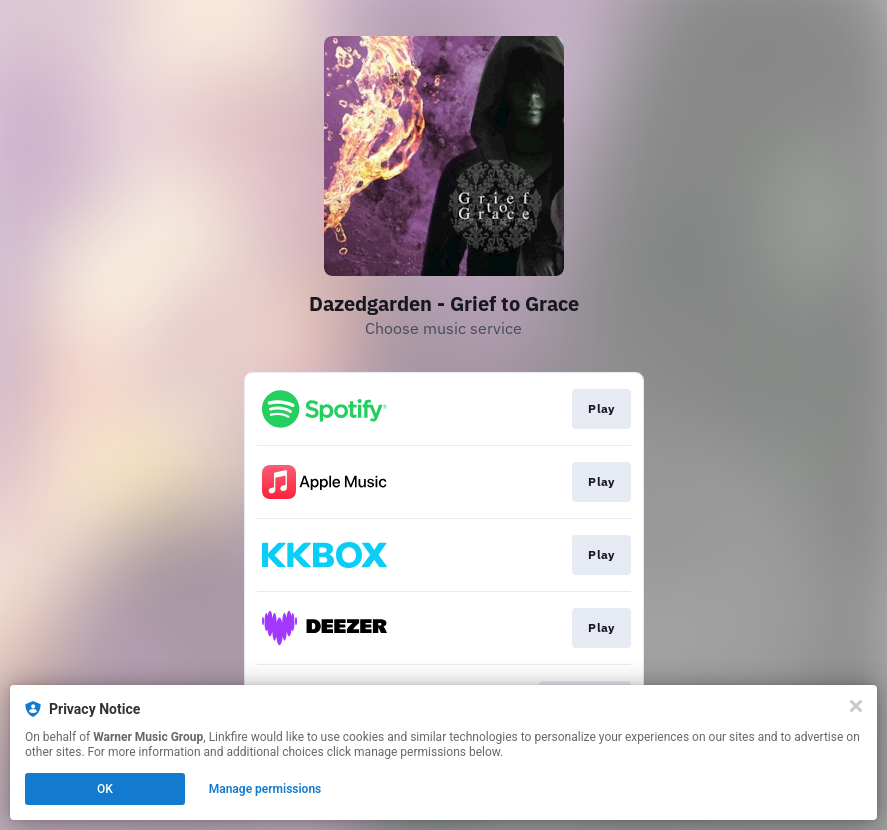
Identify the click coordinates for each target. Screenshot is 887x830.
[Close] (856, 706)
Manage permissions (265, 789)
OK (105, 789)
